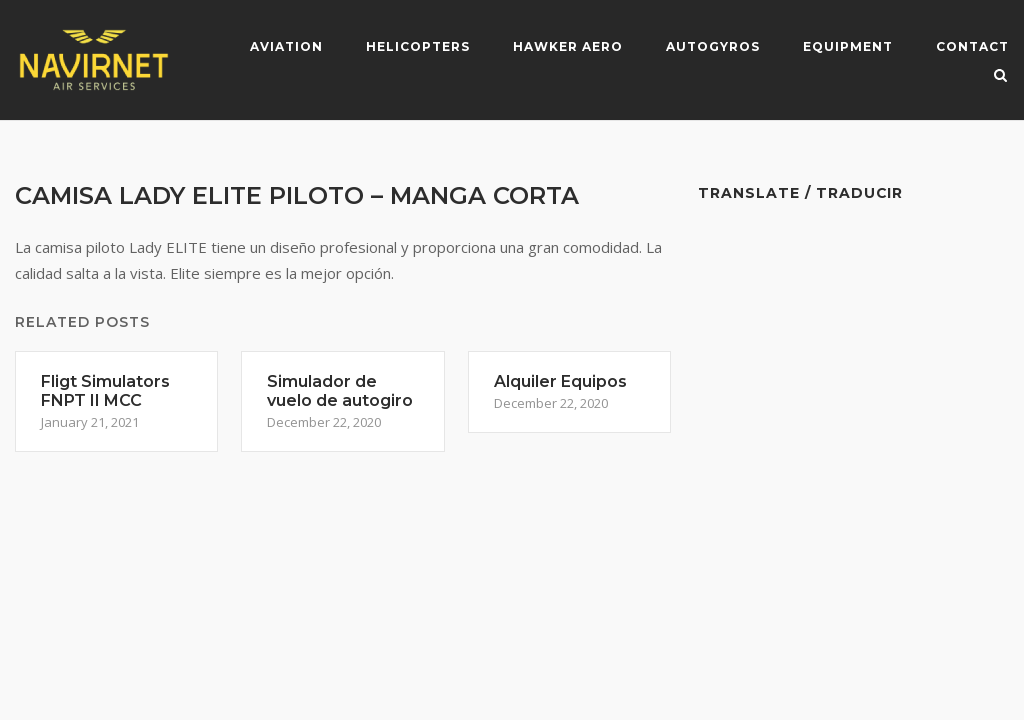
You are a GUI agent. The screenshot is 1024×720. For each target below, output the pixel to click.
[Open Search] (1000, 77)
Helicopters (418, 46)
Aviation (286, 46)
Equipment (848, 46)
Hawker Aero (568, 46)
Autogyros (713, 46)
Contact (972, 46)
